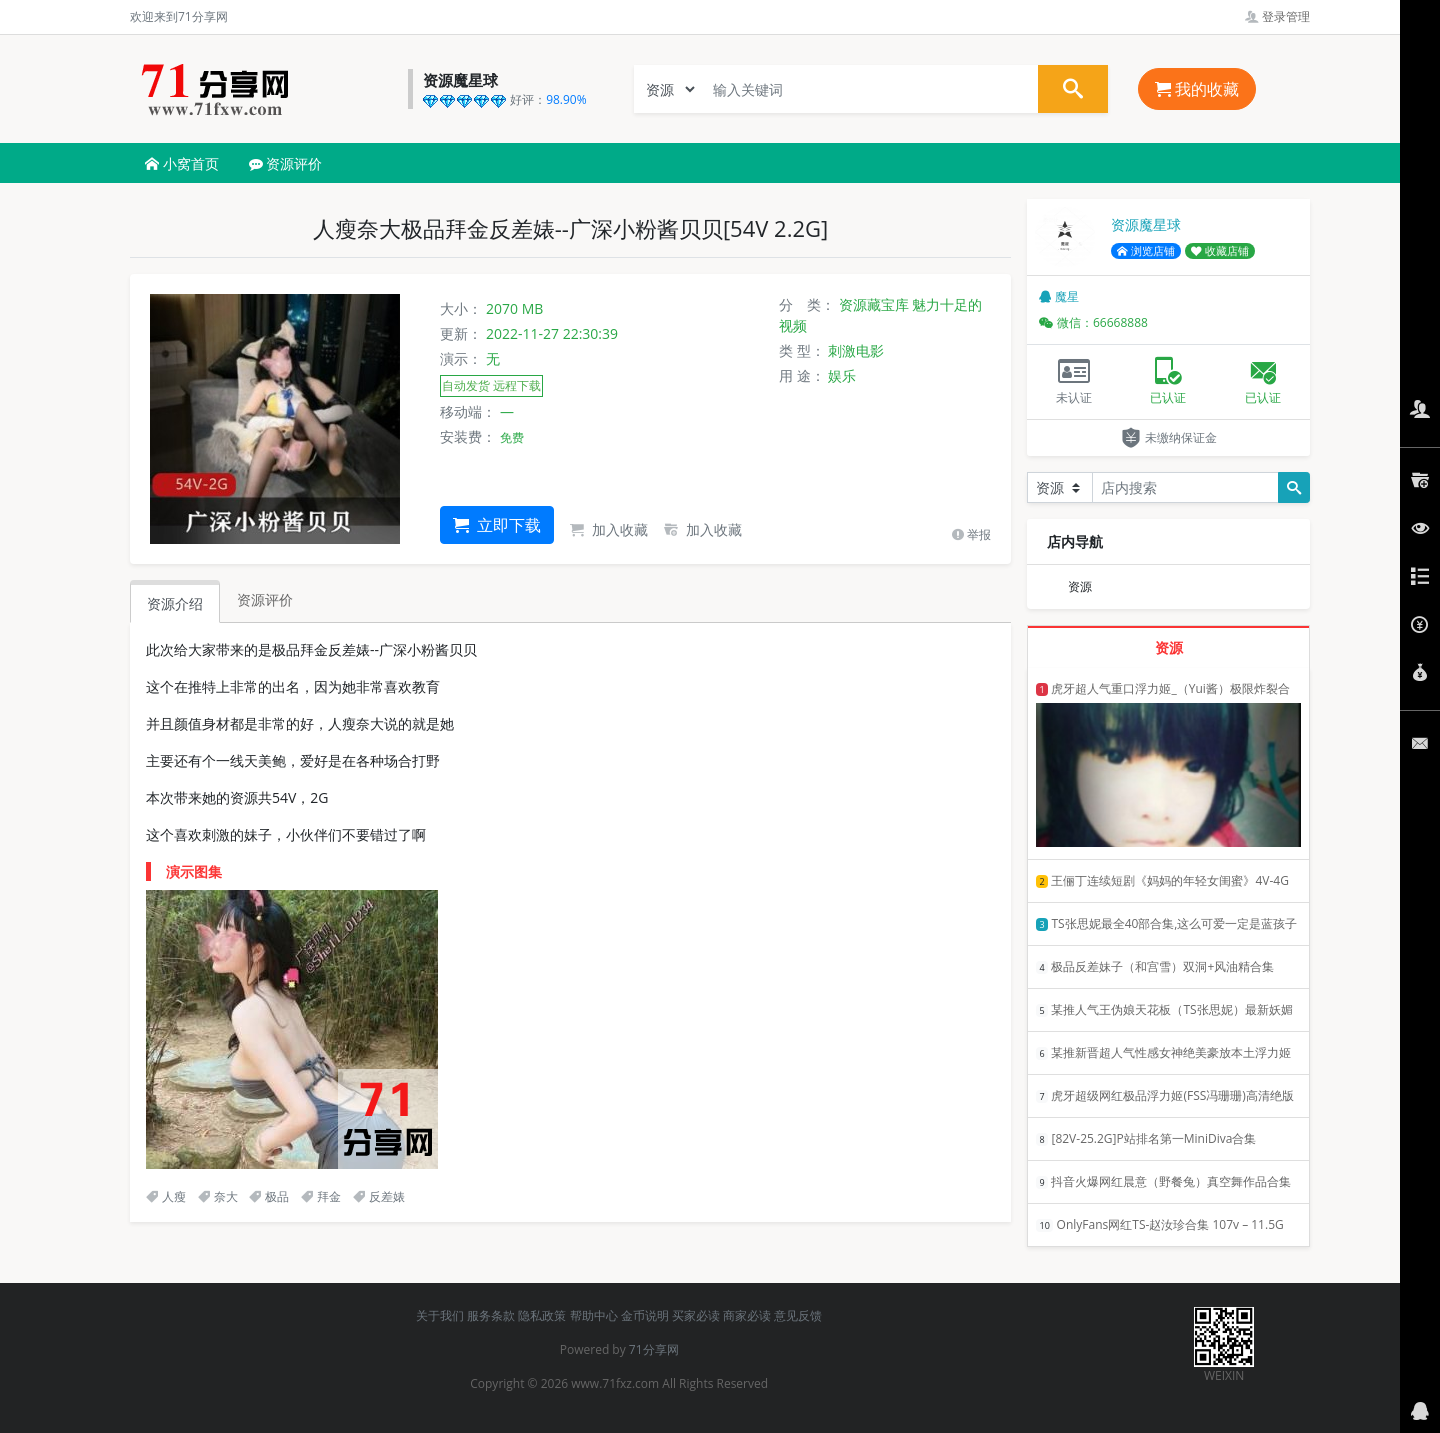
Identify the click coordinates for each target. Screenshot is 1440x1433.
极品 (269, 1196)
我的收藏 (1197, 89)
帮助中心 (594, 1315)
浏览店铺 (1146, 251)
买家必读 (696, 1315)
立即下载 (497, 525)
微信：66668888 (1093, 322)
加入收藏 (609, 529)
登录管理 (1277, 16)
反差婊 (379, 1196)
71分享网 (654, 1349)
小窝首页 (182, 163)
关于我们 (440, 1315)
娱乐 (842, 375)
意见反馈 (798, 1315)
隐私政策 (542, 1315)
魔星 (1059, 296)
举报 (971, 534)
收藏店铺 (1220, 251)
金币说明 (645, 1315)
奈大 (218, 1196)
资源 (1080, 586)
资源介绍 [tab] (175, 603)
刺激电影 (856, 350)
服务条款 (491, 1315)
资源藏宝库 (874, 304)
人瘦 (166, 1196)
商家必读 (747, 1315)
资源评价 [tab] (265, 599)
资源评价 (286, 163)
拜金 (321, 1196)
